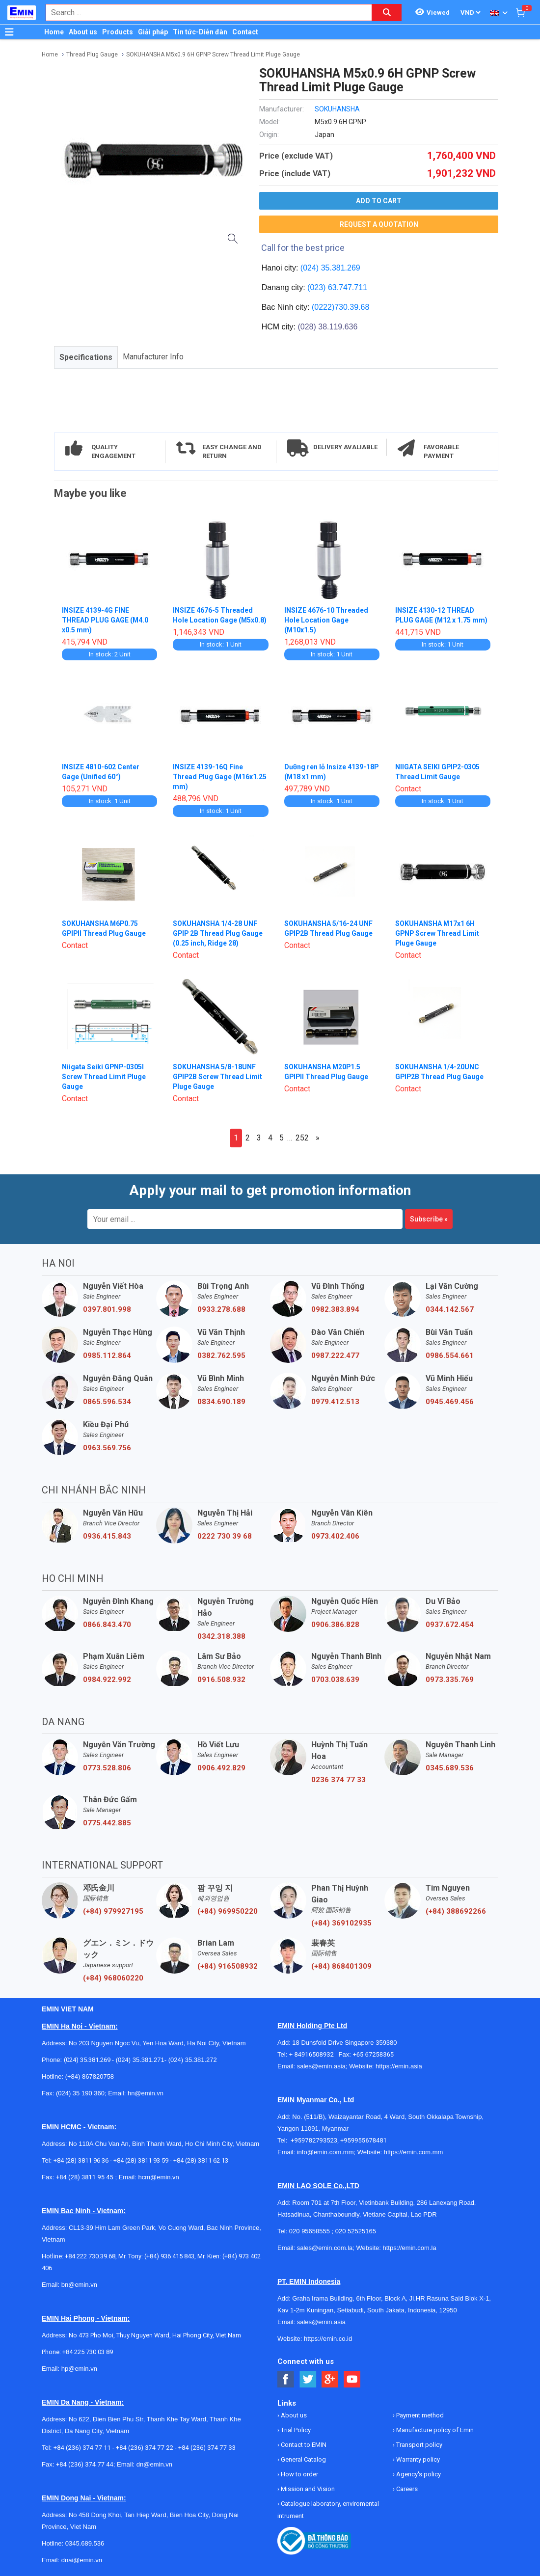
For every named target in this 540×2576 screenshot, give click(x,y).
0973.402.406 (335, 1536)
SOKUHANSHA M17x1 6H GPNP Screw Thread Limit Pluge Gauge (437, 933)
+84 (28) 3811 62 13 (200, 2160)
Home (54, 32)
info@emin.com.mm (325, 2152)
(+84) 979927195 (113, 1911)
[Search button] (387, 12)
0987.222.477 (335, 1355)
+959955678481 (363, 2140)
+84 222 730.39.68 (90, 2256)
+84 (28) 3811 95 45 (84, 2177)
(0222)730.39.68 (340, 307)
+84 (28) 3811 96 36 (81, 2160)
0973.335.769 (450, 1679)
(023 (315, 287)
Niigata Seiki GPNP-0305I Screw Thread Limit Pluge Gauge (104, 1076)
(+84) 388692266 (456, 1911)
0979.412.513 (335, 1401)
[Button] (9, 32)
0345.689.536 (450, 1767)
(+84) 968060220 (113, 1978)
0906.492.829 (221, 1767)
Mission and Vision (307, 2489)
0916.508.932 (221, 1679)
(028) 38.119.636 (327, 327)
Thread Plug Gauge (92, 54)
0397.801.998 (107, 1309)
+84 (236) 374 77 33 (207, 2447)
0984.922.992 (107, 1679)
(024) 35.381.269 (330, 268)
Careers (406, 2489)
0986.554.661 (450, 1355)
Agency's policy (418, 2474)
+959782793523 (314, 2140)
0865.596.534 (107, 1401)
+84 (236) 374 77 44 (84, 2464)
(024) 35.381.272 (191, 2059)
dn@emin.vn (154, 2464)
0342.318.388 (221, 1636)
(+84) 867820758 (89, 2076)
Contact (245, 32)
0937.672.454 (450, 1624)
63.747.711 (347, 287)
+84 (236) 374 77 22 (144, 2447)
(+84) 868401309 (341, 1966)
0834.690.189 (221, 1401)
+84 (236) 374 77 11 (82, 2447)
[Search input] (204, 12)
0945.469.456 (450, 1401)
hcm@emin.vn (158, 2177)
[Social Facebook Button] (286, 2379)
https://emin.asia (399, 2066)
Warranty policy (417, 2459)
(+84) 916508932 (227, 1966)
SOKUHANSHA (337, 109)
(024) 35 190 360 (80, 2093)
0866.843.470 (107, 1624)
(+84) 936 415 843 (169, 2256)
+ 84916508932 (314, 2054)
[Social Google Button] (330, 2379)
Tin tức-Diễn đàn (200, 32)
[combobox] (204, 12)
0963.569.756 (107, 1447)
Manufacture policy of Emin (434, 2430)
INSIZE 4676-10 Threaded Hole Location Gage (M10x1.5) (326, 620)
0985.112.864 (107, 1355)
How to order (298, 2474)
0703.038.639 (335, 1679)
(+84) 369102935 (341, 1923)
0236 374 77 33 (338, 1779)
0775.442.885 (107, 1822)
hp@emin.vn (79, 2368)
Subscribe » (429, 1219)
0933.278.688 (221, 1309)
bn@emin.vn (79, 2284)
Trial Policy (295, 2430)
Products (117, 32)
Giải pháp (153, 32)
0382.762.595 (221, 1355)
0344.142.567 (450, 1309)
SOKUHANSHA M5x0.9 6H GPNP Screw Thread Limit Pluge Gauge (213, 54)
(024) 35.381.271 (140, 2059)
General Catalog (302, 2459)
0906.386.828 (335, 1624)
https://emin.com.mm (413, 2152)
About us (83, 32)
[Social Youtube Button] (352, 2379)
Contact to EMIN (302, 2444)
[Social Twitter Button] (308, 2379)
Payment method (419, 2415)
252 (302, 1137)
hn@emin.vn (145, 2093)
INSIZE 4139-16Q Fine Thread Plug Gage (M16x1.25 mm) (220, 776)
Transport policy (418, 2444)
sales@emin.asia (321, 2066)
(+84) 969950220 (227, 1911)
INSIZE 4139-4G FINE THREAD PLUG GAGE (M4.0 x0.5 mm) (105, 620)
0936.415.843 (107, 1536)
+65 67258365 (373, 2054)
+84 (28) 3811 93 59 (140, 2160)
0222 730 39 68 (224, 1536)
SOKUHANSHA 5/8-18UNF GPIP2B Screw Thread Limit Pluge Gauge (218, 1076)
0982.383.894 (335, 1309)
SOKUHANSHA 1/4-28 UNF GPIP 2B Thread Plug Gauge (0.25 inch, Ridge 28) (218, 933)
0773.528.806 (107, 1767)
